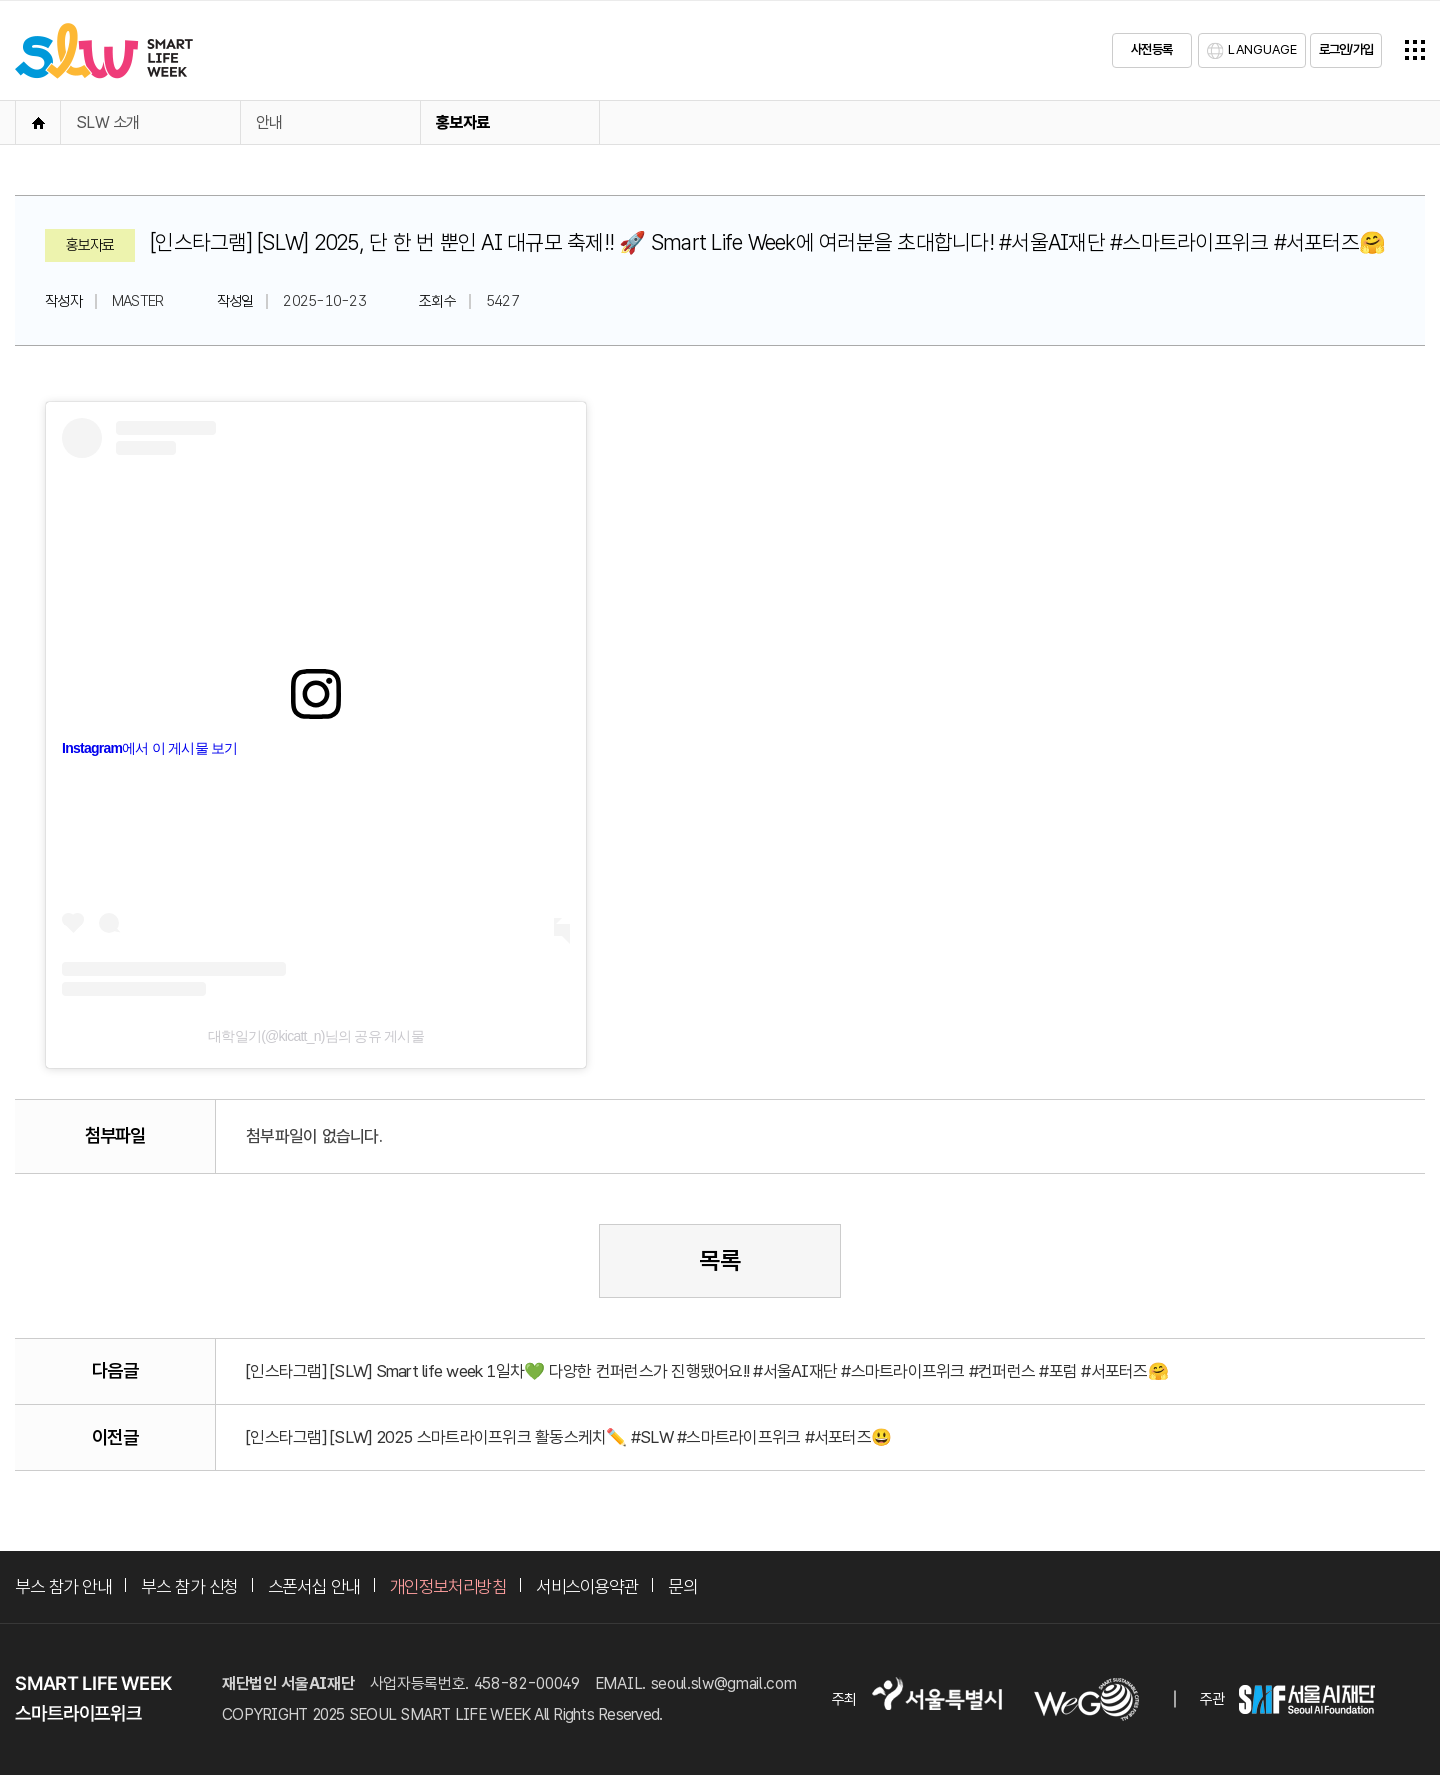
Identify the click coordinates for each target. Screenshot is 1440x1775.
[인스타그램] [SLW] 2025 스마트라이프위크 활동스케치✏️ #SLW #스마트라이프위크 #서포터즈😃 (568, 1437)
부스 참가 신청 (189, 1586)
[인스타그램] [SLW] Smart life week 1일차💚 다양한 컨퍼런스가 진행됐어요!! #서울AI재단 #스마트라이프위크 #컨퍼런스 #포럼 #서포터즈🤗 (707, 1371)
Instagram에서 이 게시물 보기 (150, 748)
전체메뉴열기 (1415, 50)
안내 (269, 122)
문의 (682, 1586)
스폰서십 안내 (314, 1586)
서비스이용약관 (587, 1586)
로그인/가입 (1346, 49)
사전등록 (1151, 49)
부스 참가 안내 (63, 1586)
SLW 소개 (108, 122)
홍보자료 (462, 122)
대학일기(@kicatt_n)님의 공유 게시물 (316, 1036)
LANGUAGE (1262, 49)
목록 (720, 1260)
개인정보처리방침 (448, 1586)
